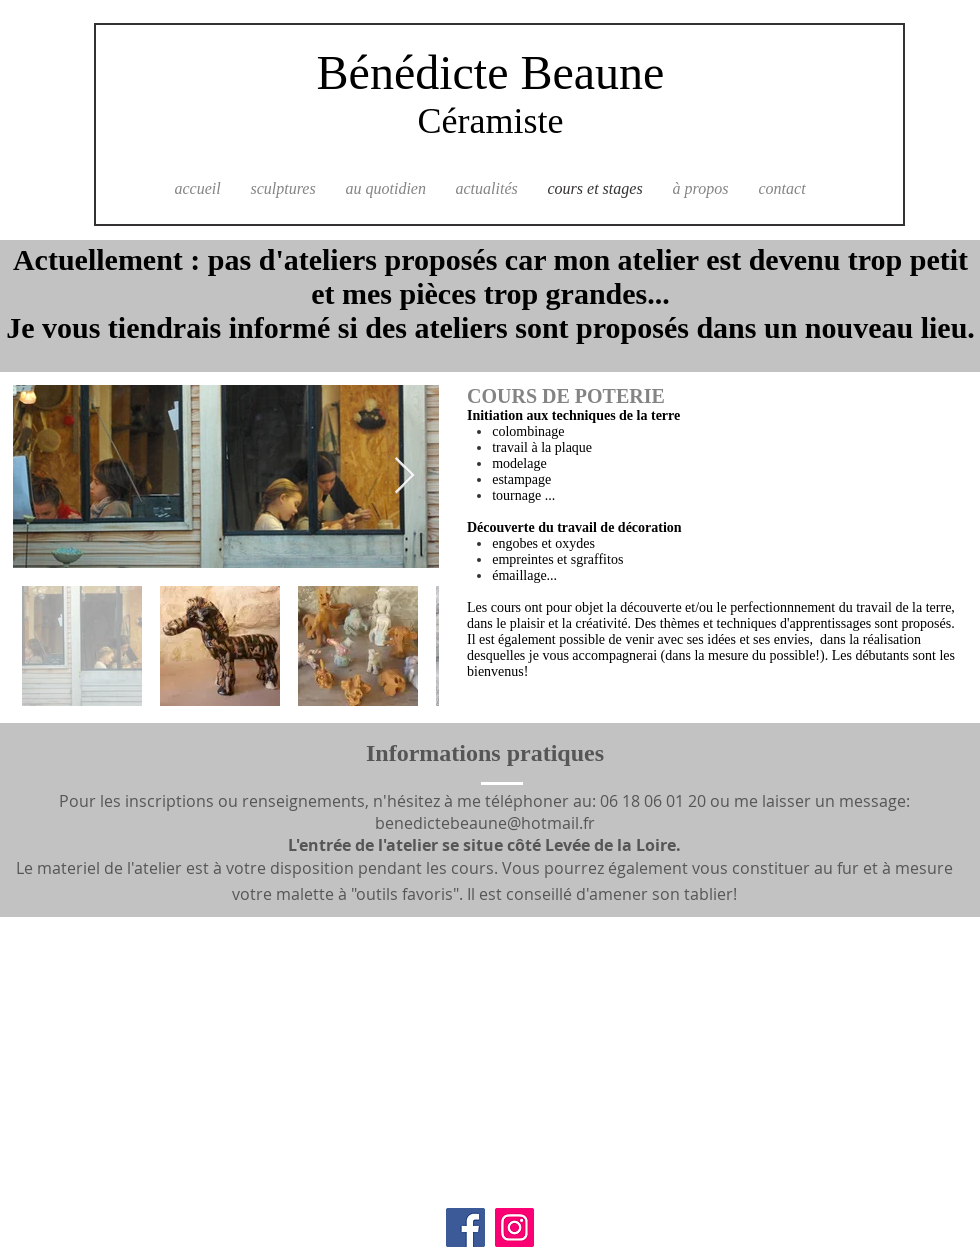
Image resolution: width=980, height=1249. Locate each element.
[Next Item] (404, 476)
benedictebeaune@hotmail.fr (485, 823)
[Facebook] (465, 1227)
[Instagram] (514, 1227)
